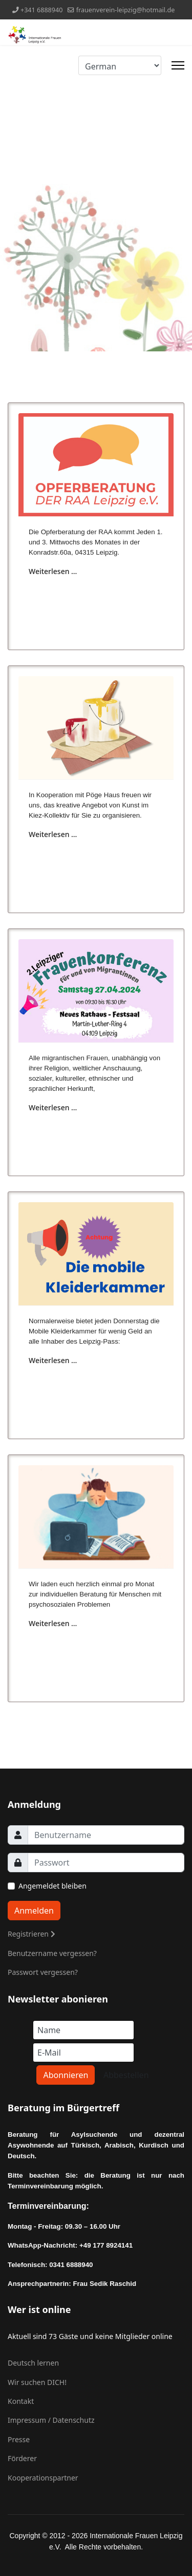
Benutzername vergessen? (52, 1953)
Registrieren (31, 1934)
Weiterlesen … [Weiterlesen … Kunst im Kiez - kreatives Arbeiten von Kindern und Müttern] (53, 834)
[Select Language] (119, 65)
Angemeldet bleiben (52, 1886)
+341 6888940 (41, 10)
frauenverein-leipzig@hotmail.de (125, 10)
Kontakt (21, 2401)
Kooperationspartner (43, 2478)
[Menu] (178, 65)
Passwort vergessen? (43, 1972)
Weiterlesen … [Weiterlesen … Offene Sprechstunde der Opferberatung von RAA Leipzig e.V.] (53, 571)
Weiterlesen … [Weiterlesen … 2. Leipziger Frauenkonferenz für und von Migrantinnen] (53, 1107)
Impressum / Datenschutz (51, 2420)
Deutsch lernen (33, 2363)
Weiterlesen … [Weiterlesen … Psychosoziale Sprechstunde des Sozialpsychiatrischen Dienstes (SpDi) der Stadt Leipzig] (53, 1623)
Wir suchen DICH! (37, 2382)
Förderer (22, 2458)
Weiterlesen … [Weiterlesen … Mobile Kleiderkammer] (53, 1360)
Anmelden (34, 1910)
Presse (19, 2439)
